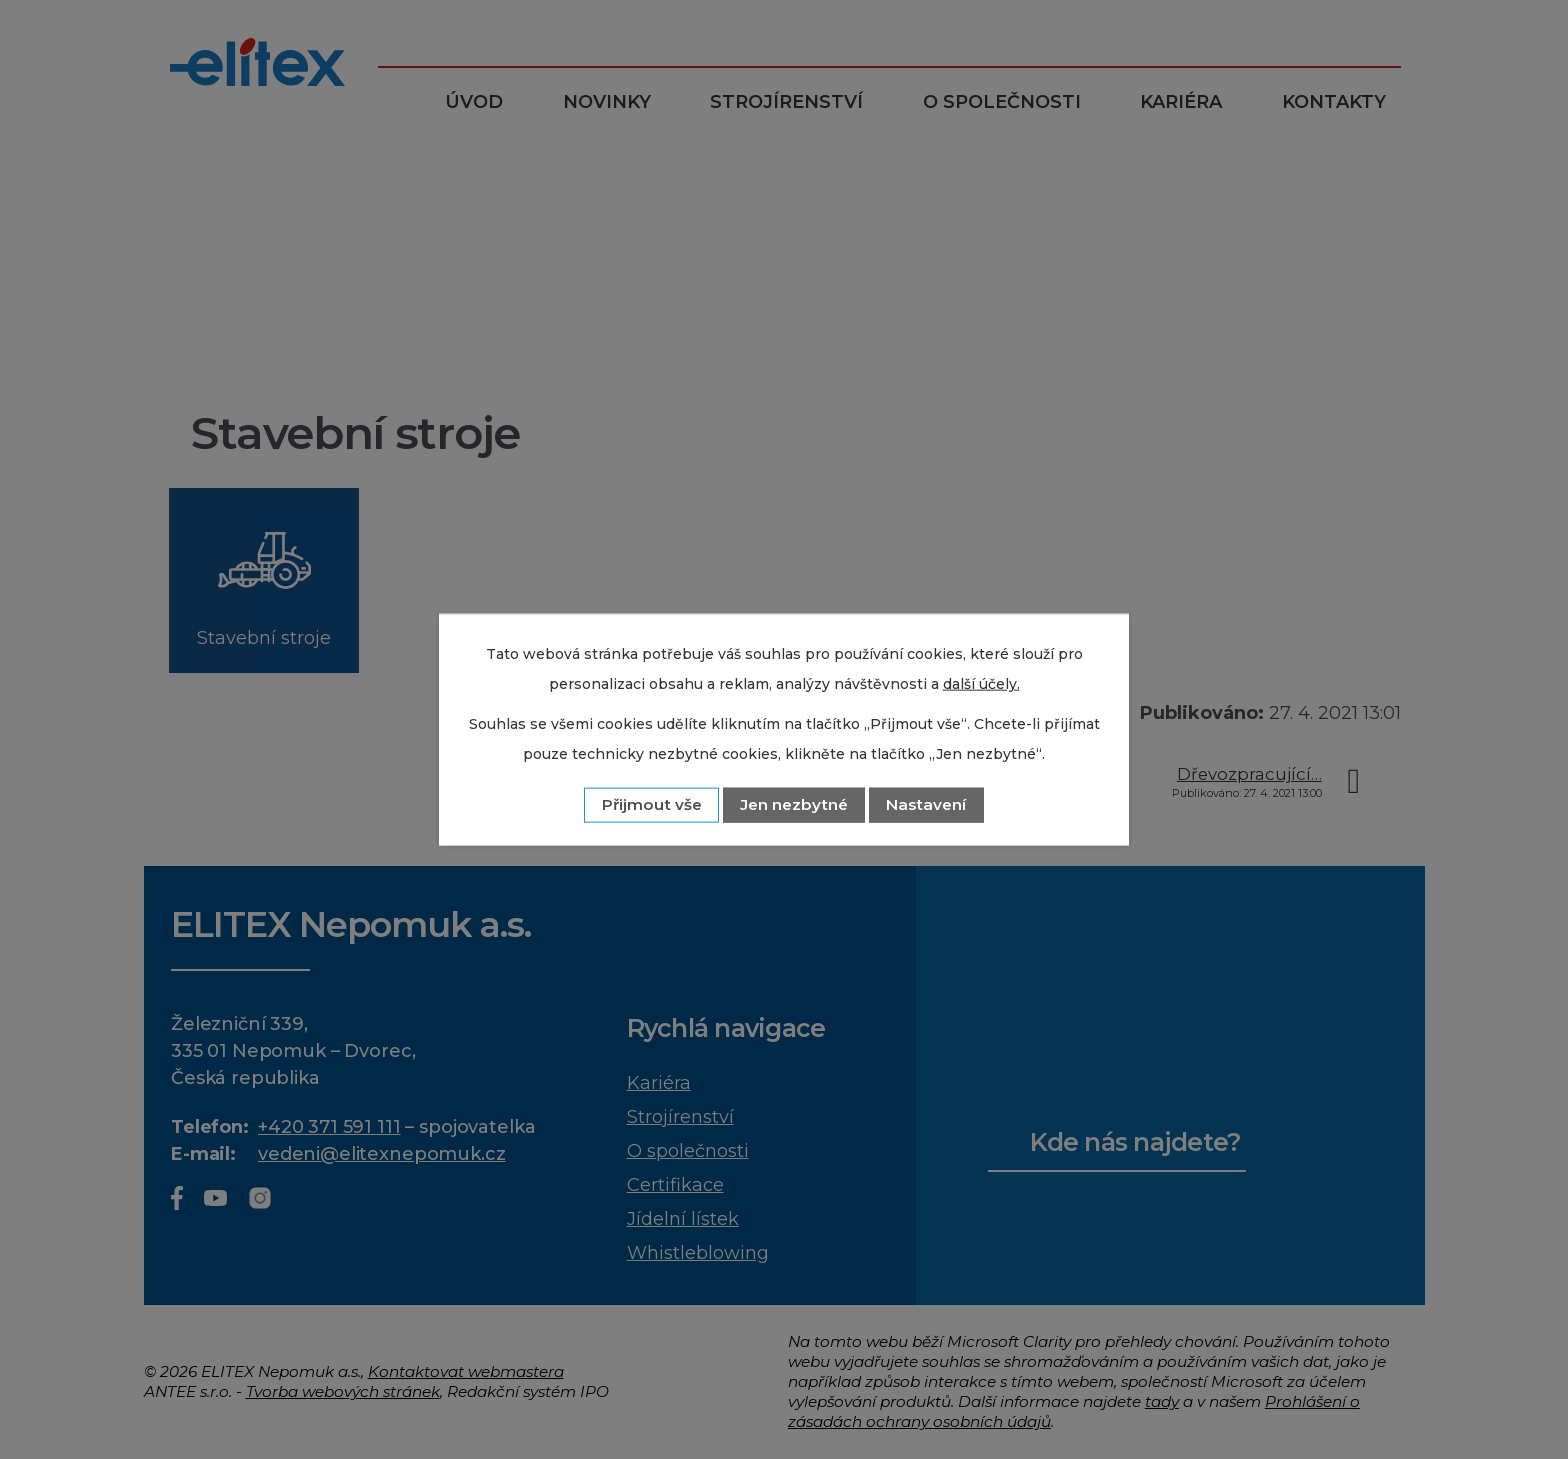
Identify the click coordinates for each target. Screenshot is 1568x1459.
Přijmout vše (652, 804)
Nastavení (926, 804)
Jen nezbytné (794, 804)
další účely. (981, 683)
